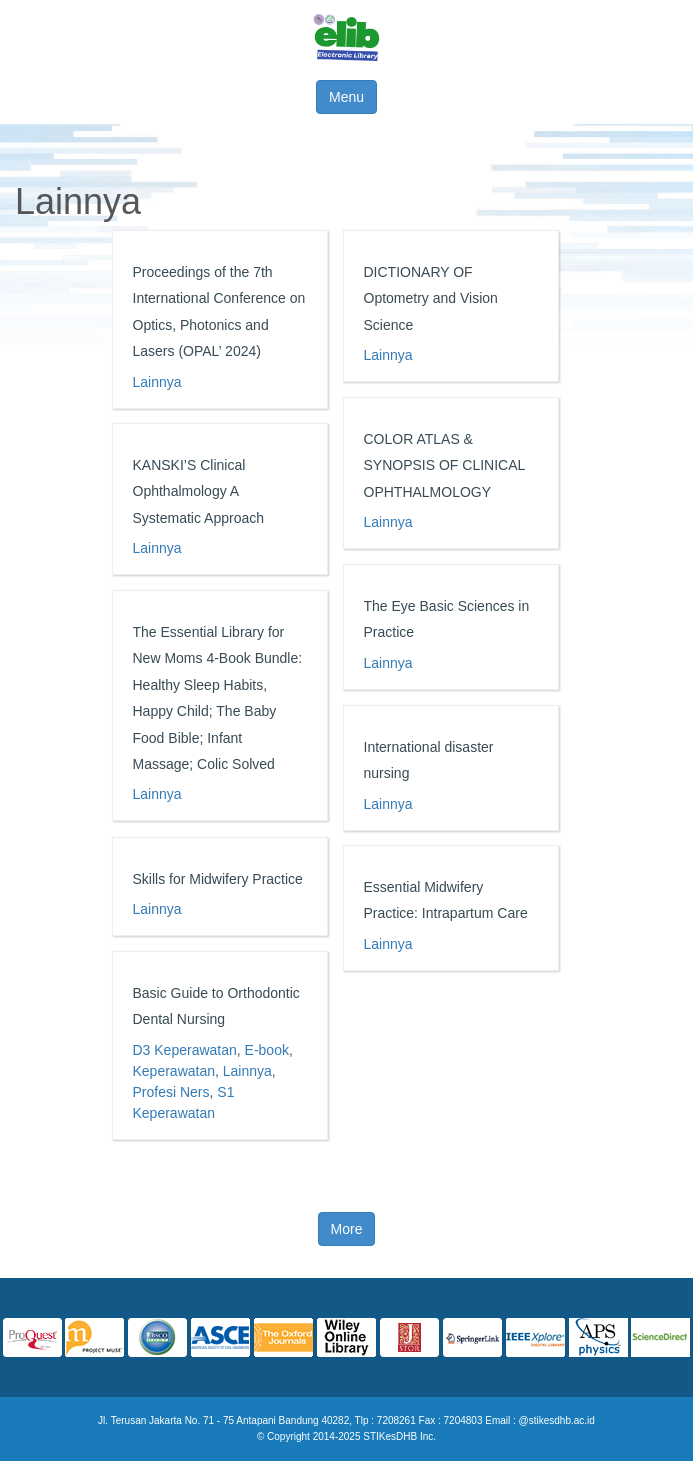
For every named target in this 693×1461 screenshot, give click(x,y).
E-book (267, 1050)
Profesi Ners (171, 1092)
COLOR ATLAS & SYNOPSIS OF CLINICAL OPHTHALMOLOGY (444, 465)
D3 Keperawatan (185, 1050)
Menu (346, 97)
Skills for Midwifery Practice (218, 879)
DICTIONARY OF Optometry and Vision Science (431, 298)
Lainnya (157, 382)
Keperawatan (174, 1071)
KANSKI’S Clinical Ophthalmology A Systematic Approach (199, 491)
